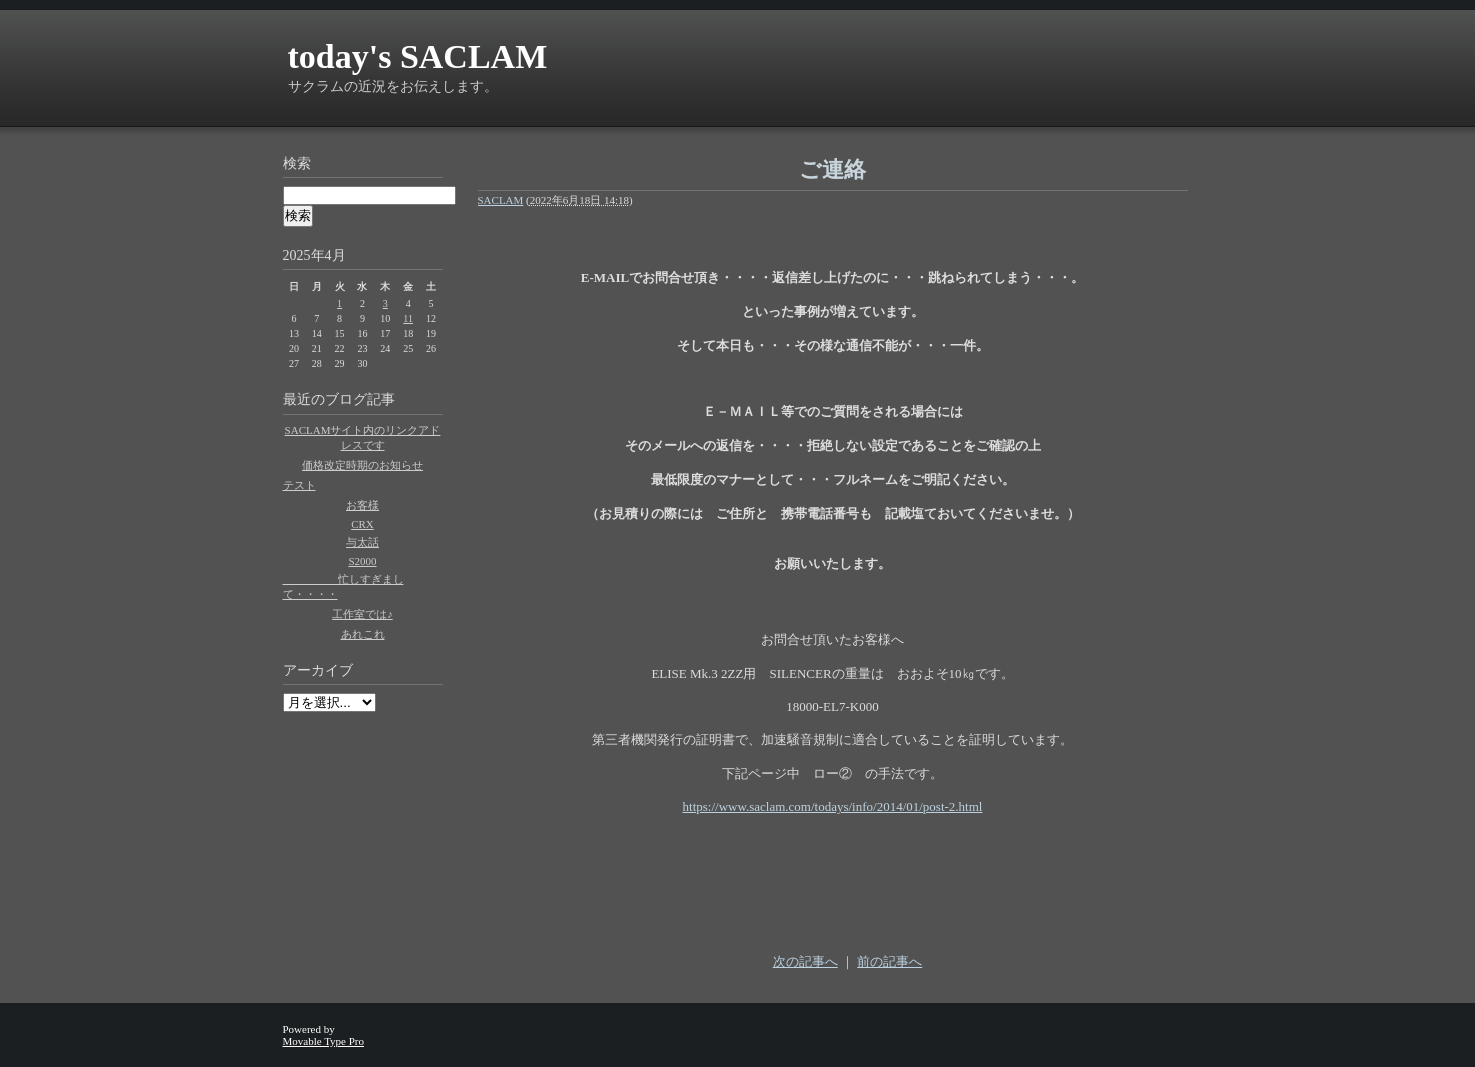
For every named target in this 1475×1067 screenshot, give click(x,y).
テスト (299, 485)
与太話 (362, 542)
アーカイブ (318, 670)
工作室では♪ (362, 614)
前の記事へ (889, 961)
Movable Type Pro (324, 1041)
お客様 (362, 505)
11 (408, 318)
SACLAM (501, 200)
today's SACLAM (418, 56)
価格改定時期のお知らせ (362, 465)
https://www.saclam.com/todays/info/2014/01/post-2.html (833, 806)
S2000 (362, 561)
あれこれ (363, 634)
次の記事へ (805, 961)
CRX (362, 524)
